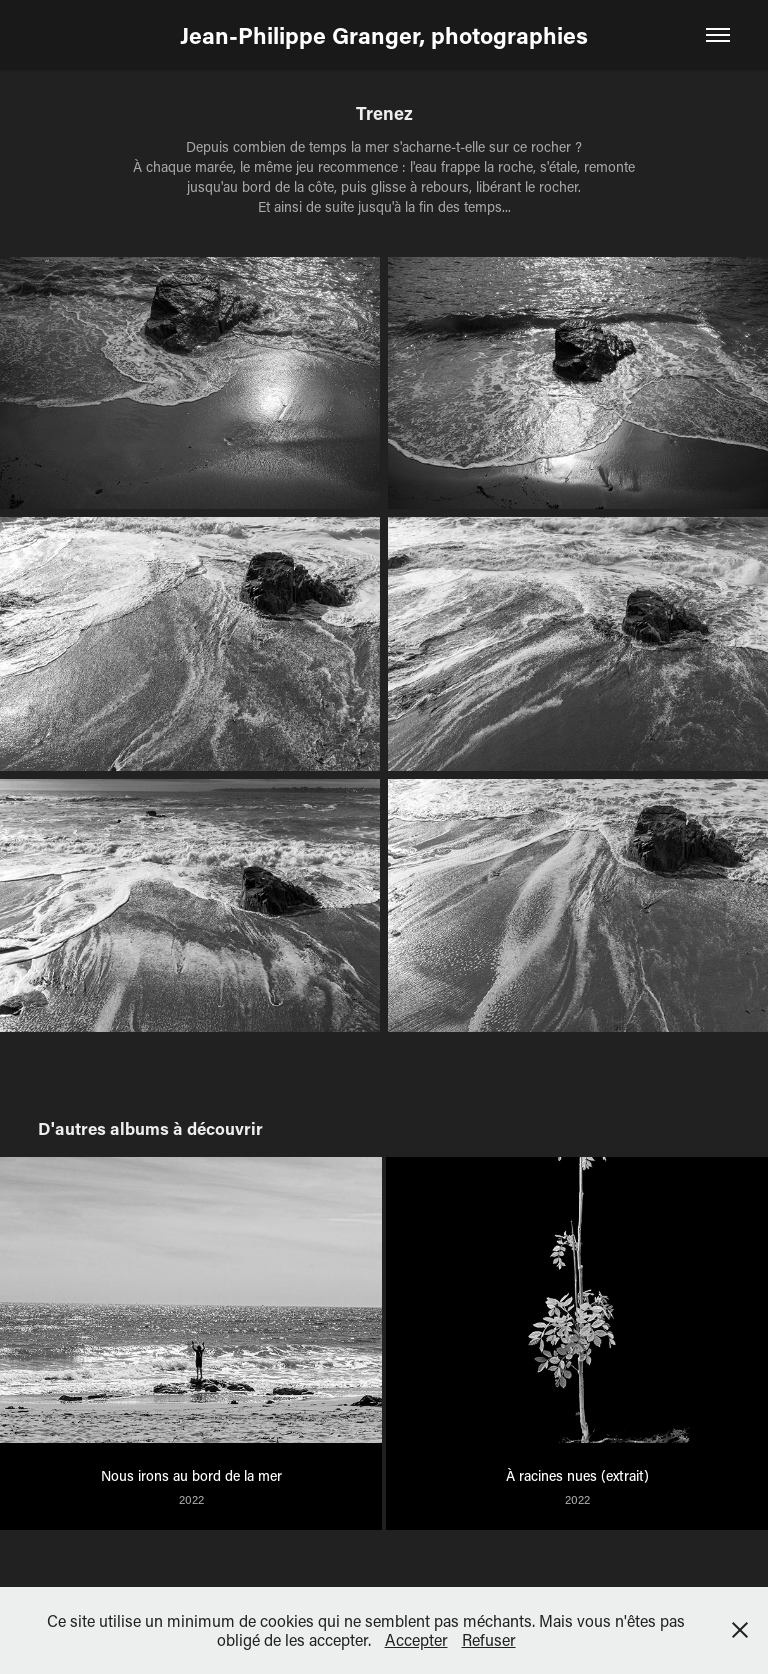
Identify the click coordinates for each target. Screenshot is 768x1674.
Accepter (416, 1639)
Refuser (489, 1639)
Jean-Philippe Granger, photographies (384, 35)
